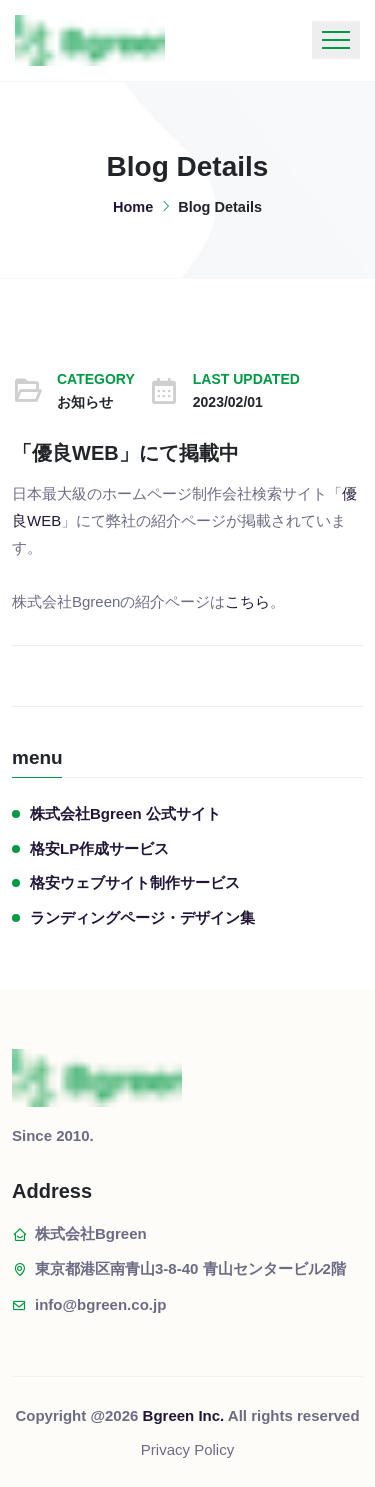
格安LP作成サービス (99, 848)
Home (133, 207)
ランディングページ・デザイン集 (142, 917)
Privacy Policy (187, 1449)
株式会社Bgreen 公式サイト (125, 813)
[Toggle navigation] (336, 40)
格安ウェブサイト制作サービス (135, 882)
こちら (247, 601)
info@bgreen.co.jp (100, 1304)
